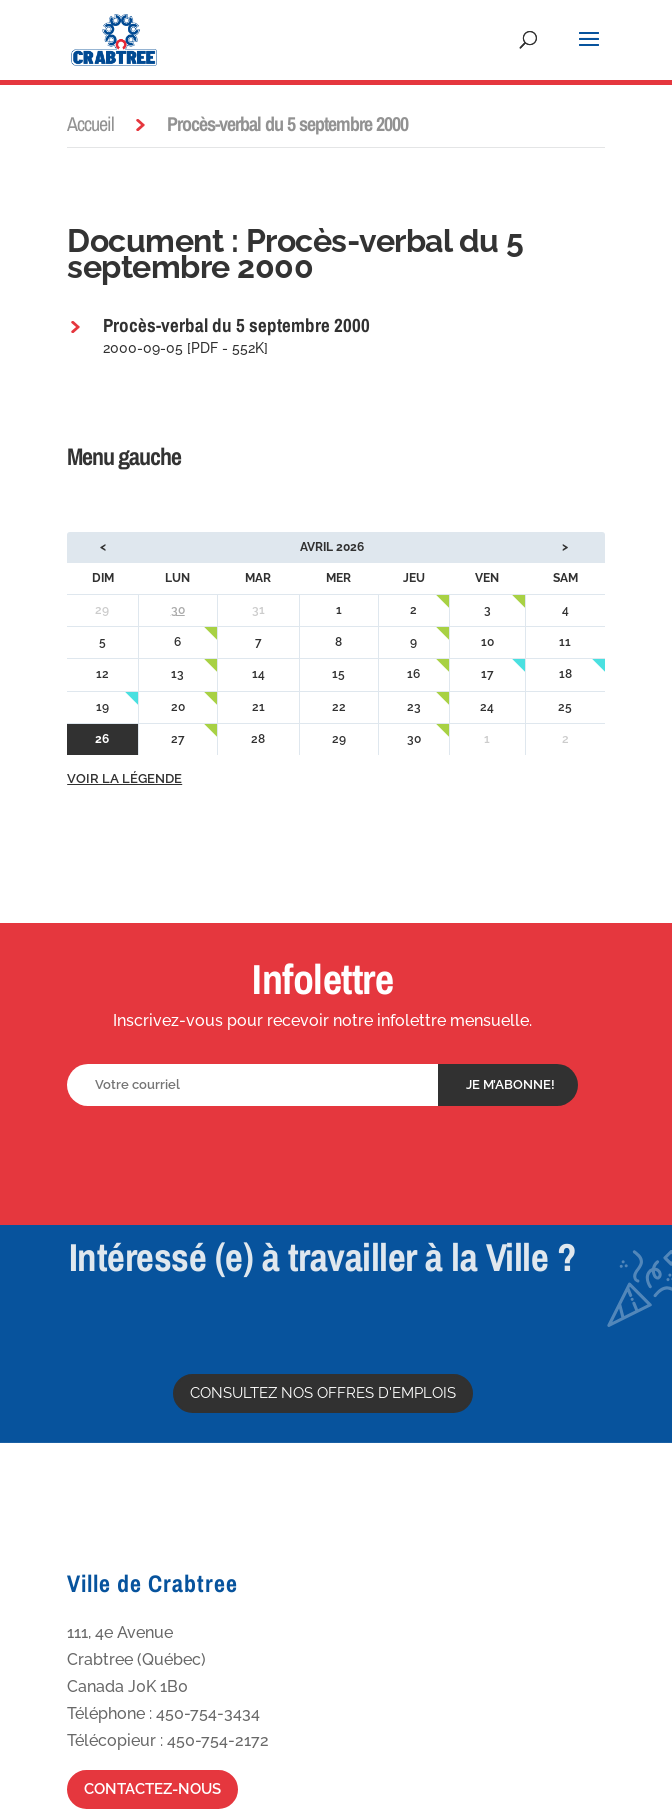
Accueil (90, 123)
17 (487, 674)
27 (178, 739)
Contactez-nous (152, 1789)
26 (102, 739)
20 (178, 707)
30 (178, 610)
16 (413, 674)
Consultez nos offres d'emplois (323, 1393)
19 (102, 707)
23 (414, 707)
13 (177, 674)
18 (565, 674)
